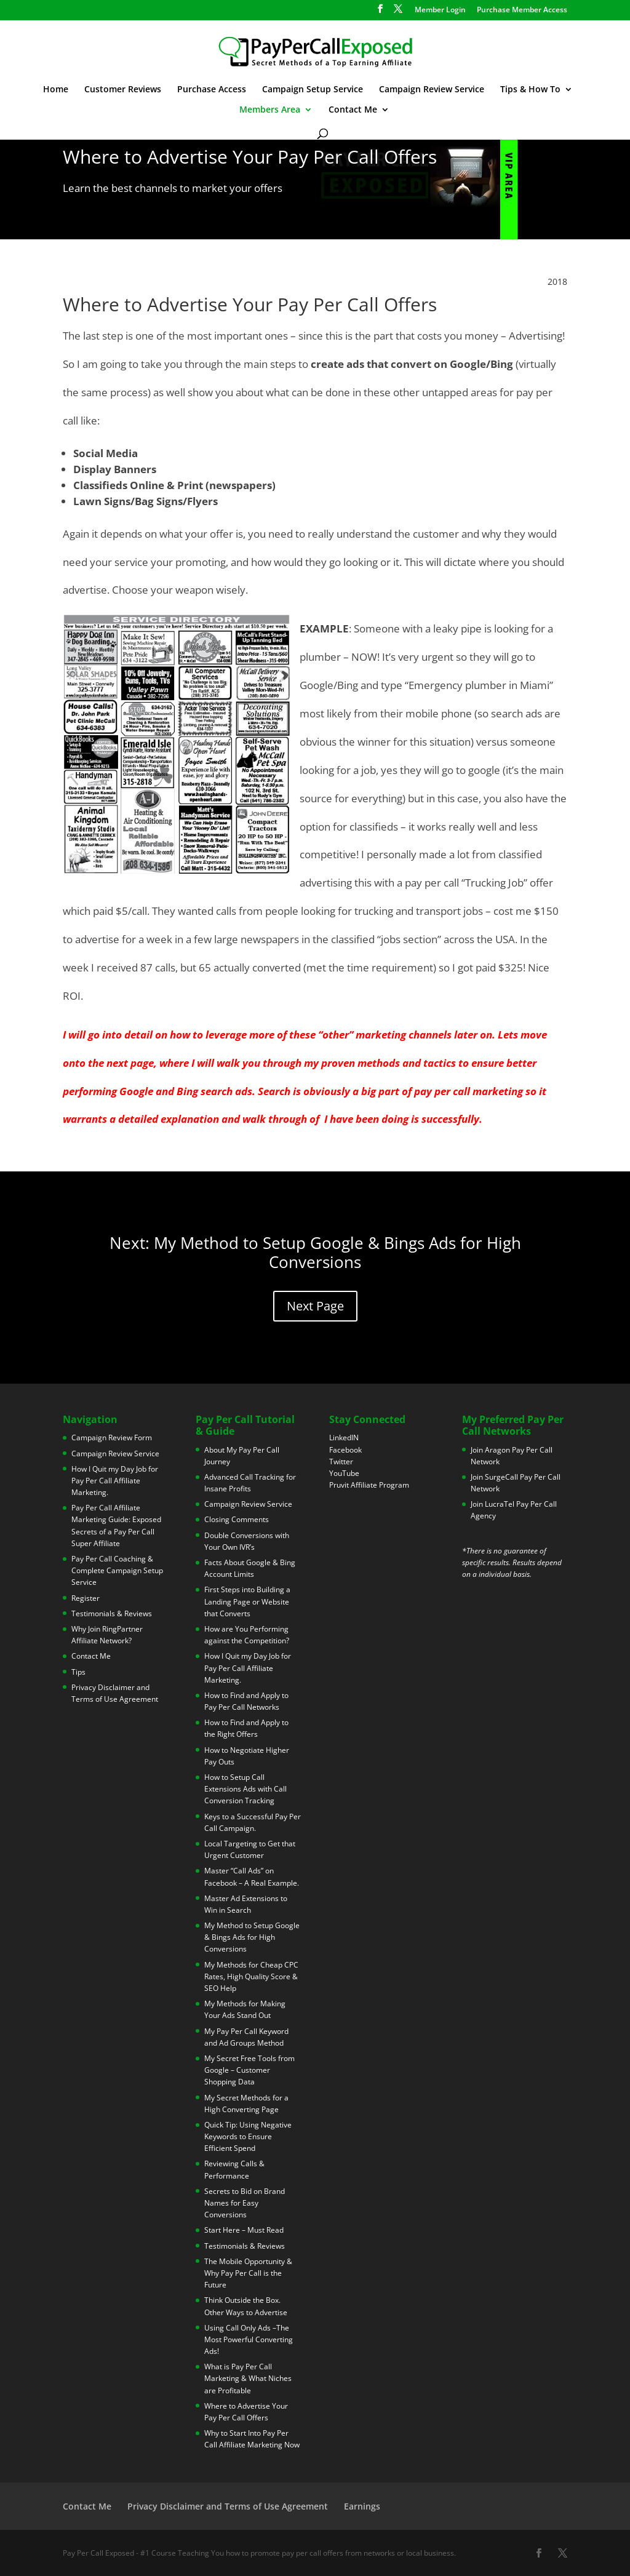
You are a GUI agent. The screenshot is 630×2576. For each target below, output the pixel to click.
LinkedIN (344, 1437)
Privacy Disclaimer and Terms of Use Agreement (227, 2506)
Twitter (341, 1461)
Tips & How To (530, 90)
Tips (78, 1672)
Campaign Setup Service (312, 90)
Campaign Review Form (111, 1437)
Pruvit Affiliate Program (369, 1485)
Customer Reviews (122, 90)
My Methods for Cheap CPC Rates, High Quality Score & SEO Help (251, 1976)
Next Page (315, 1306)
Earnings (362, 2506)
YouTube (344, 1473)
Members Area (269, 110)
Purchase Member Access (522, 10)
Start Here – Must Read (244, 2230)
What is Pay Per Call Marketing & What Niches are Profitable (248, 2378)
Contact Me (353, 110)
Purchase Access (211, 90)
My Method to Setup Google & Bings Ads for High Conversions (252, 1937)
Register (85, 1598)
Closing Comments (236, 1519)
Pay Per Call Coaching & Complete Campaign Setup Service (117, 1570)
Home (55, 90)
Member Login (440, 10)
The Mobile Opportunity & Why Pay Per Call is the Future (248, 2273)
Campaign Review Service (431, 90)
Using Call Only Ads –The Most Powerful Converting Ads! (248, 2339)
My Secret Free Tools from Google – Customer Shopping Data (249, 2070)
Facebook (345, 1450)
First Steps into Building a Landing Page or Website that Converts (247, 1601)
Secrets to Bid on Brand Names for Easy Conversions (244, 2203)
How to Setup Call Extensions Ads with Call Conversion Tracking (245, 1789)
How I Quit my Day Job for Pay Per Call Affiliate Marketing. (114, 1480)
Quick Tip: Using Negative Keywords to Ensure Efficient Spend (248, 2136)
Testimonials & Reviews (111, 1613)
